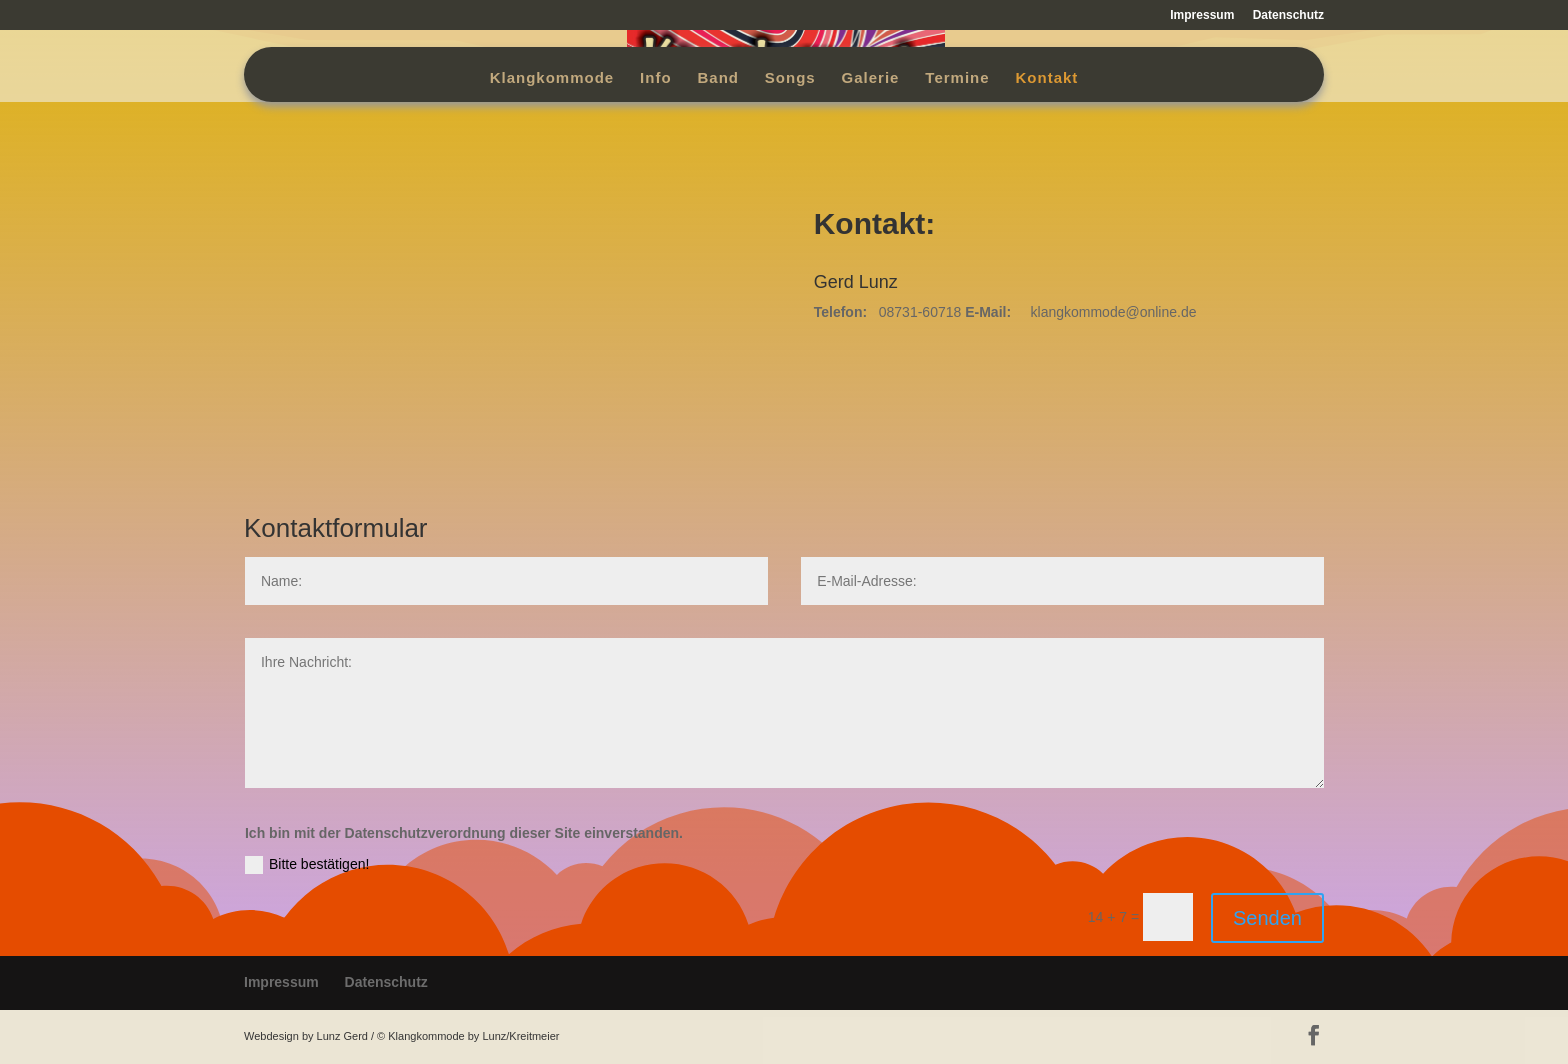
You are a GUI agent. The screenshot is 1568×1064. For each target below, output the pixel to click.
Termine (957, 78)
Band (718, 78)
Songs (790, 78)
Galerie (871, 78)
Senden (1267, 918)
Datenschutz (1288, 15)
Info (656, 78)
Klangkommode (552, 78)
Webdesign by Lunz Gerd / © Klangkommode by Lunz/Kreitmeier (401, 1036)
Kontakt (1046, 78)
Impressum (1202, 15)
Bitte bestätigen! (307, 865)
